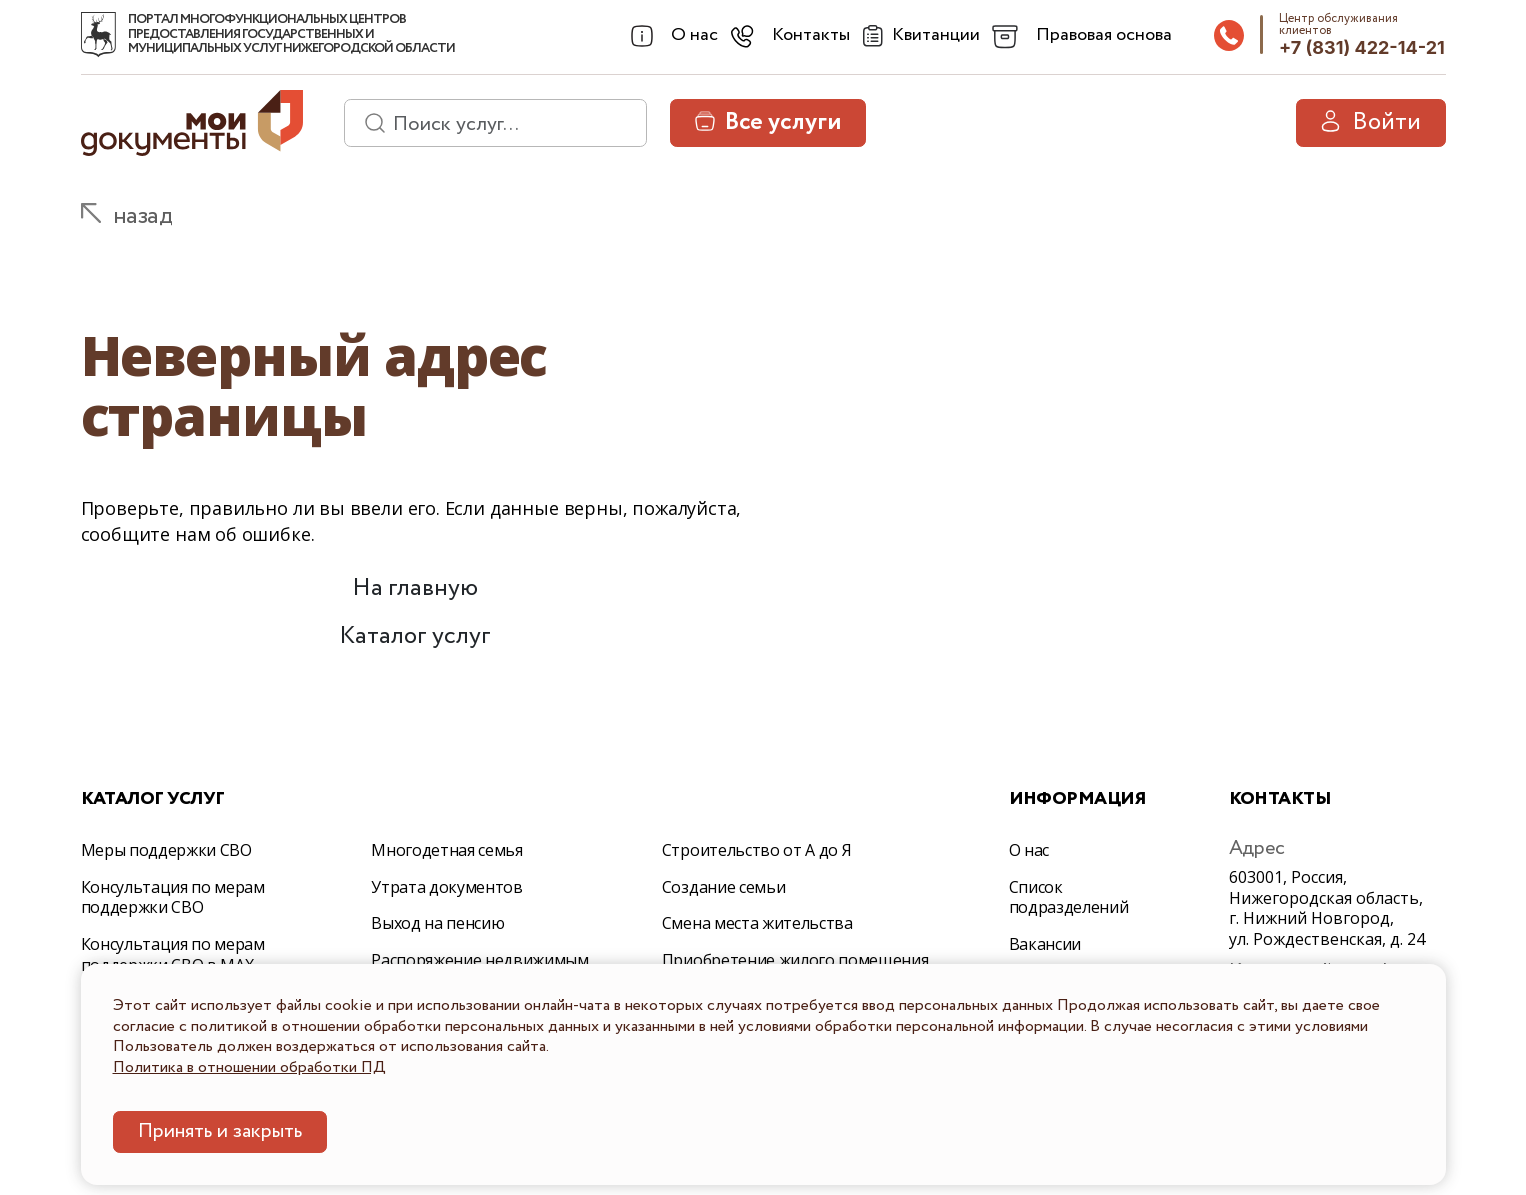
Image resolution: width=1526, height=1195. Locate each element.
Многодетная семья (447, 850)
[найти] (368, 123)
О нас (1029, 850)
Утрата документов (447, 887)
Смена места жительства (757, 923)
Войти (1371, 122)
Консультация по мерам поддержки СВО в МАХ (173, 954)
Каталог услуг (415, 636)
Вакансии (1045, 944)
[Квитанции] (918, 36)
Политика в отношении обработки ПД (249, 1067)
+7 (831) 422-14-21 (1362, 47)
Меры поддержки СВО (166, 850)
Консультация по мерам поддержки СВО (173, 897)
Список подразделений (1069, 897)
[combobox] (672, 36)
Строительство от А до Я (757, 850)
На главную (415, 588)
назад (143, 216)
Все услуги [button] (768, 122)
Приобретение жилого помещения (795, 960)
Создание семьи (724, 887)
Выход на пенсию (437, 923)
